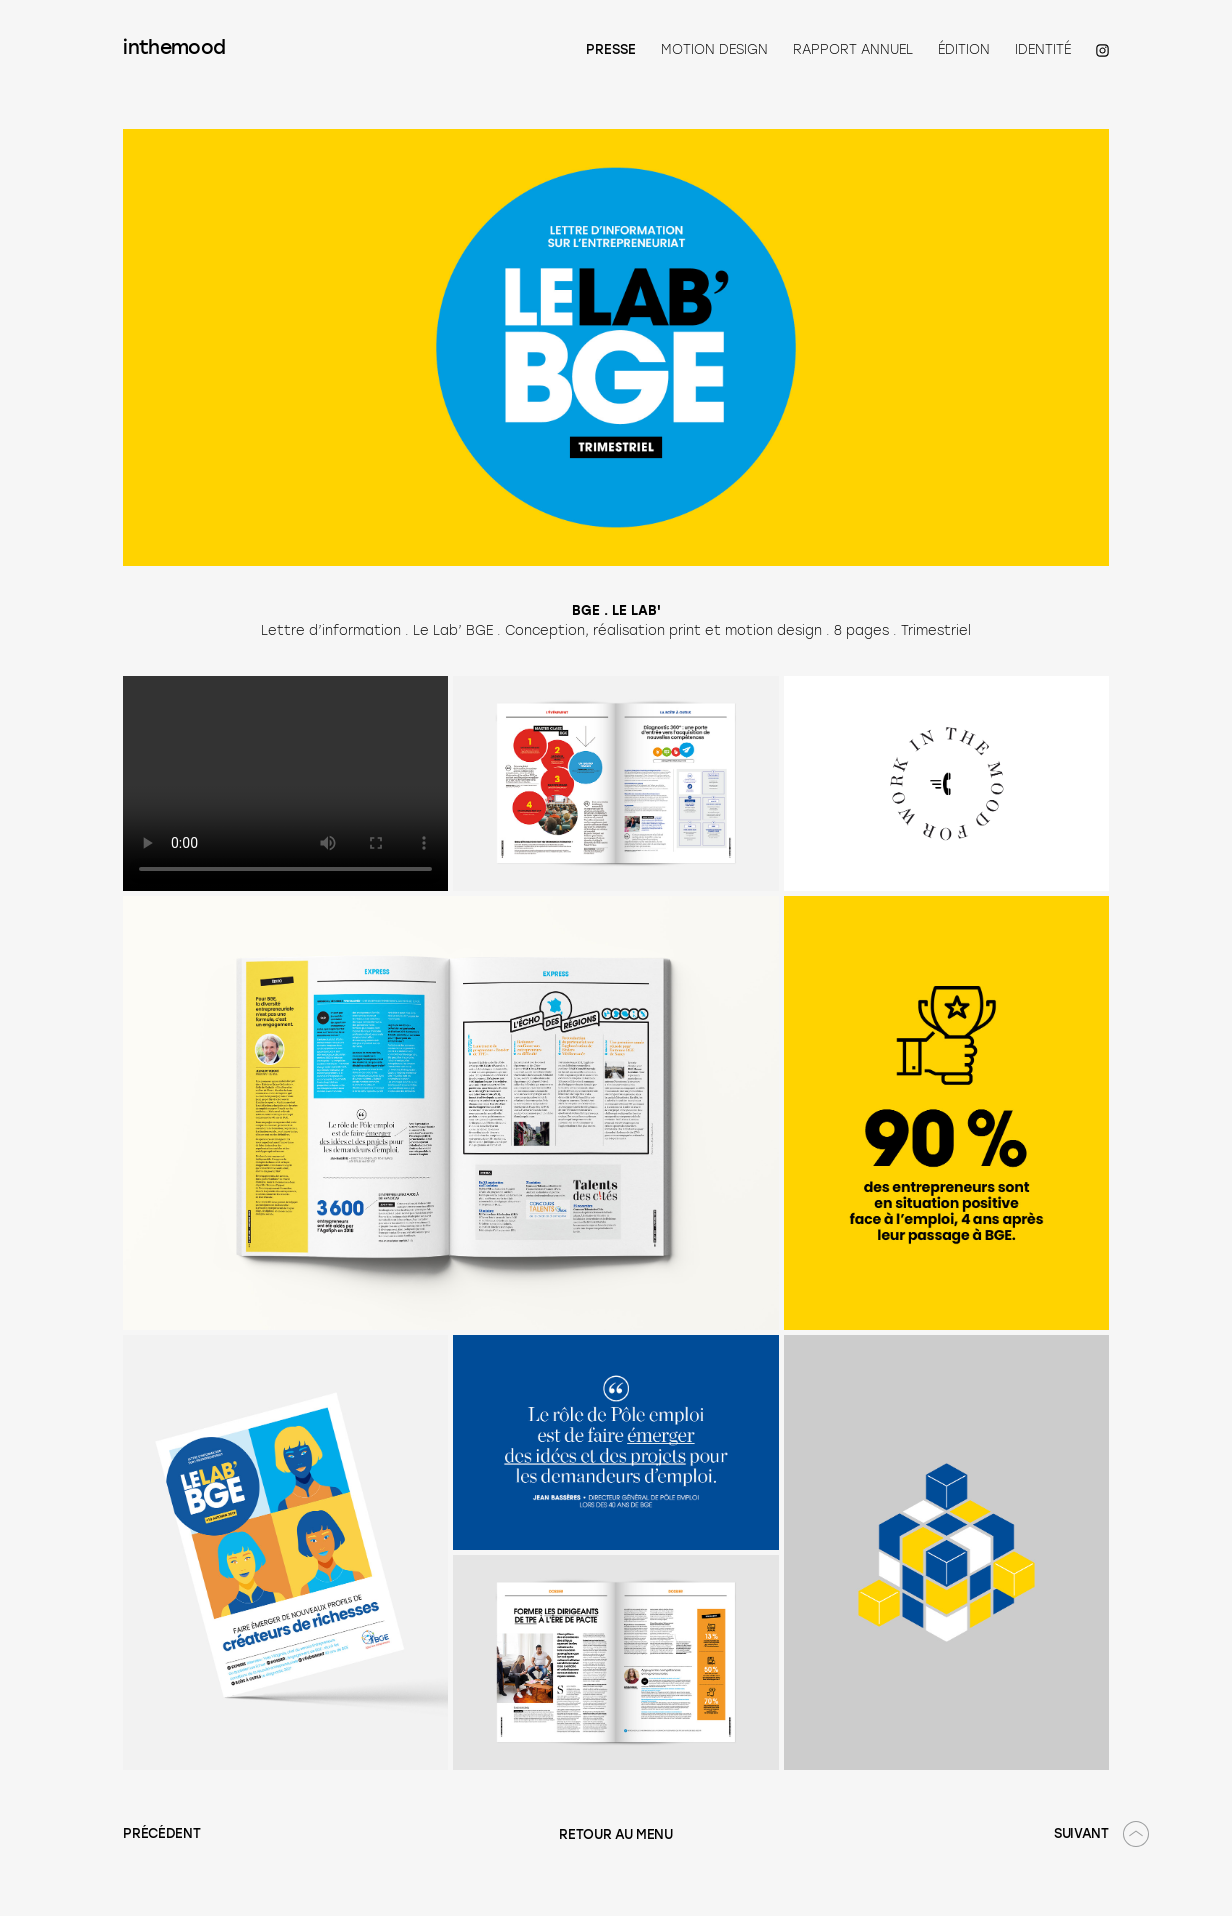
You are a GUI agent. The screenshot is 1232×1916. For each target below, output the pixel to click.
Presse (611, 50)
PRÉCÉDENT (161, 1834)
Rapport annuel (853, 49)
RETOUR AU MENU (616, 1835)
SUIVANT (1081, 1834)
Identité (1043, 49)
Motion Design (714, 49)
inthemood (174, 49)
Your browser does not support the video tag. (285, 783)
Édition (964, 49)
